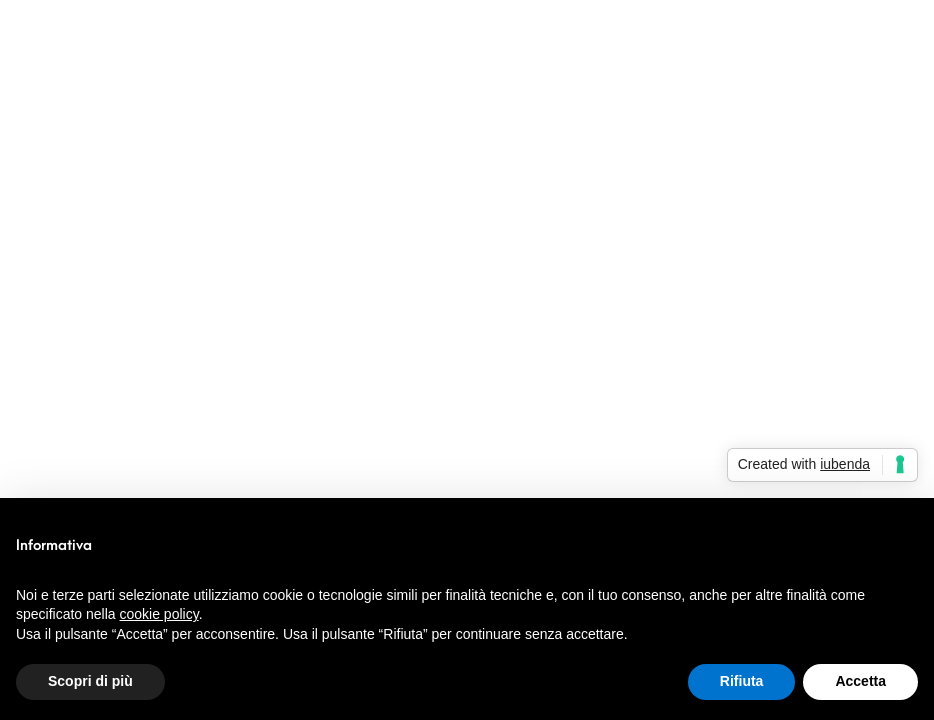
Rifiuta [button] (742, 681)
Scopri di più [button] (90, 681)
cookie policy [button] (159, 614)
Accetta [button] (860, 681)
